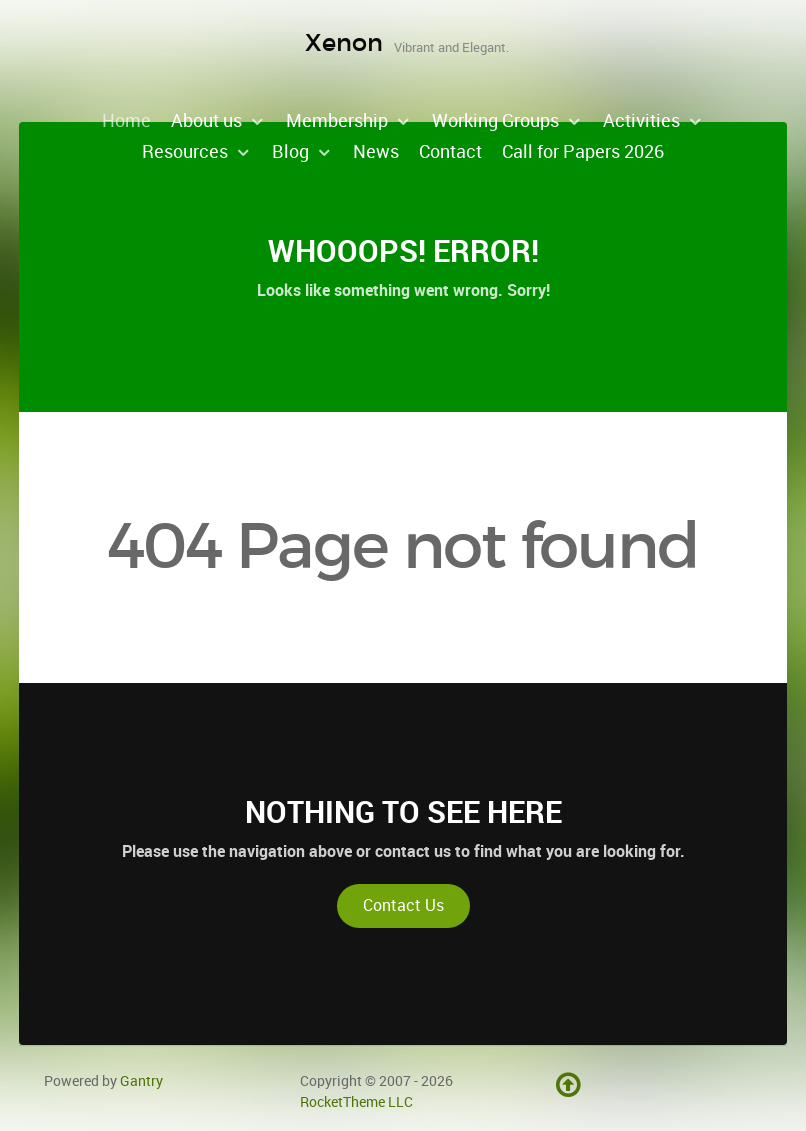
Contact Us (403, 905)
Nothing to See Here (403, 812)
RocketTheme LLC (356, 1102)
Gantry (141, 1081)
